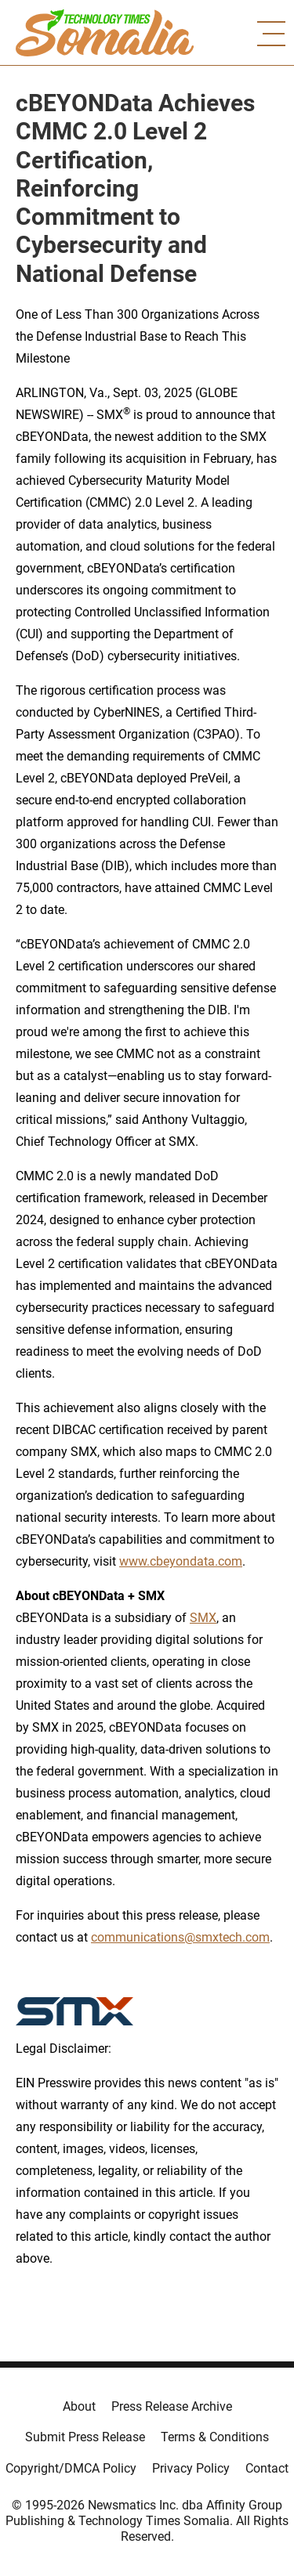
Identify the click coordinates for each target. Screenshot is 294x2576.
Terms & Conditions (215, 2437)
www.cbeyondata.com (180, 1561)
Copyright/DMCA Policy (70, 2468)
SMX (203, 1617)
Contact (267, 2468)
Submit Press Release (85, 2437)
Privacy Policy (191, 2468)
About (79, 2406)
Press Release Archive (171, 2406)
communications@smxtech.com (180, 1937)
